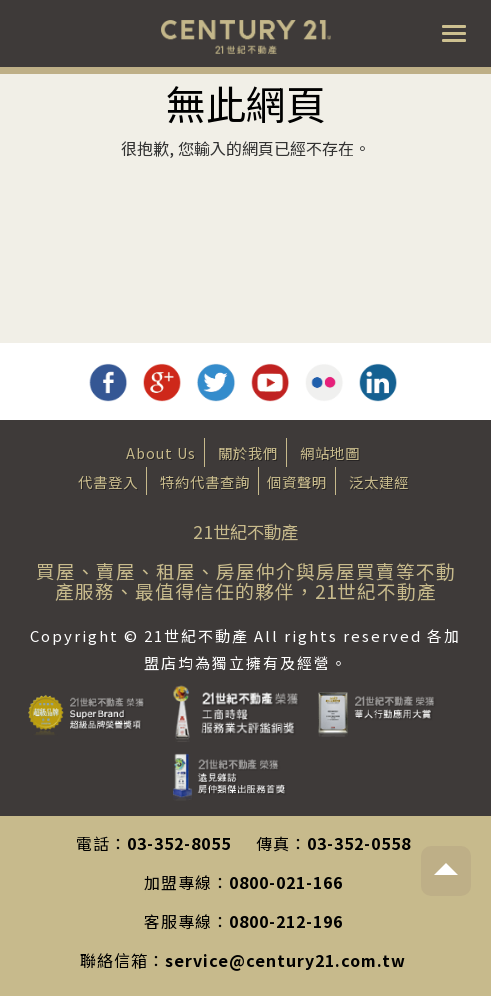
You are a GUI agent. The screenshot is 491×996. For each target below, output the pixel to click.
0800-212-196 (286, 921)
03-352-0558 (359, 843)
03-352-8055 (179, 843)
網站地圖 (330, 452)
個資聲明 (297, 481)
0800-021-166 (286, 882)
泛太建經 (379, 481)
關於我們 (248, 452)
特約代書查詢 (205, 481)
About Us (161, 452)
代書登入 (108, 481)
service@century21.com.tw (285, 960)
